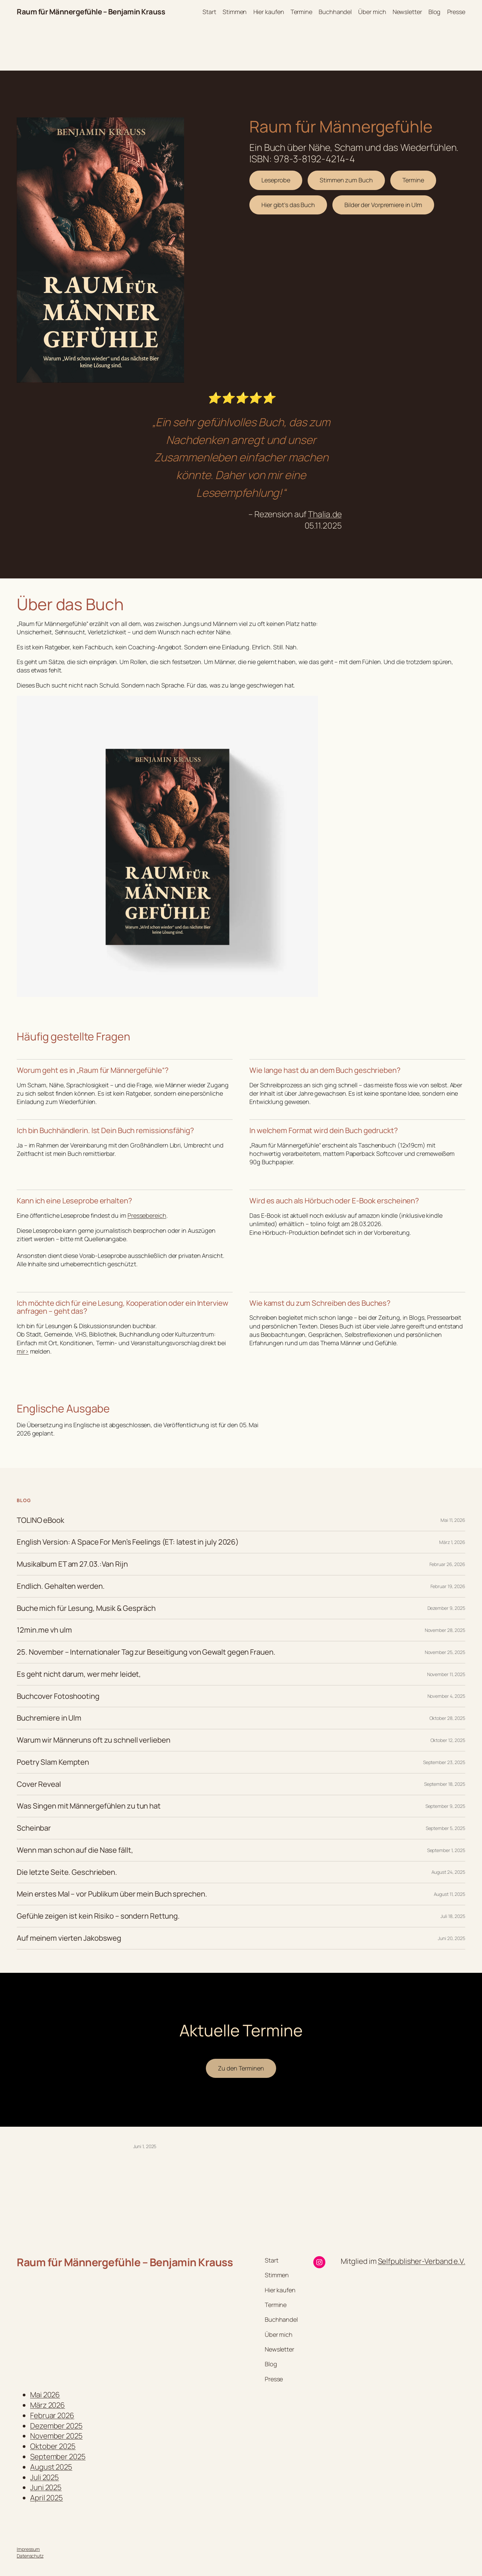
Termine (413, 180)
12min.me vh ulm (44, 1630)
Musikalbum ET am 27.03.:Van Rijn (72, 1564)
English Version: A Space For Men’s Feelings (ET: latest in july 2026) (128, 1542)
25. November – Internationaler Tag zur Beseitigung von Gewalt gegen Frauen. (146, 1652)
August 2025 (51, 2467)
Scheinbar (34, 1828)
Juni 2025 (46, 2487)
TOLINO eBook (40, 1520)
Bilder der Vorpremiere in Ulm (383, 205)
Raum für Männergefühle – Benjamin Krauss (91, 12)
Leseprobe (275, 180)
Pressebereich (147, 1215)
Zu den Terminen (241, 2068)
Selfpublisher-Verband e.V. (421, 2261)
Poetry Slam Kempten (53, 1762)
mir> (23, 1351)
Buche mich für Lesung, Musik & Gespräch (86, 1608)
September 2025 (58, 2457)
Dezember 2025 (56, 2426)
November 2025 (56, 2436)
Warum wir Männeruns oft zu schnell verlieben (93, 1740)
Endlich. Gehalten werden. (61, 1586)
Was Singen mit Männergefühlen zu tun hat (89, 1806)
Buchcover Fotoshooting (58, 1696)
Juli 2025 (44, 2477)
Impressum (28, 2549)
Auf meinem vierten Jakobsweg (69, 1938)
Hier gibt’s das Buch (288, 205)
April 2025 (46, 2498)
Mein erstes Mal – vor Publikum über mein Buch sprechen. (112, 1894)
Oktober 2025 (53, 2446)
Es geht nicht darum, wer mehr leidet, (79, 1674)
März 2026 (47, 2405)
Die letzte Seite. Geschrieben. (67, 1872)
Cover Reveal (39, 1784)
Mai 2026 (45, 2395)
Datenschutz (30, 2556)
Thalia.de (324, 514)
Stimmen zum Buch (346, 180)
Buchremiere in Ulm (49, 1718)
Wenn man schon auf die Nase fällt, (75, 1850)
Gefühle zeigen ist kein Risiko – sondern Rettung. (98, 1916)
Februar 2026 (52, 2415)
